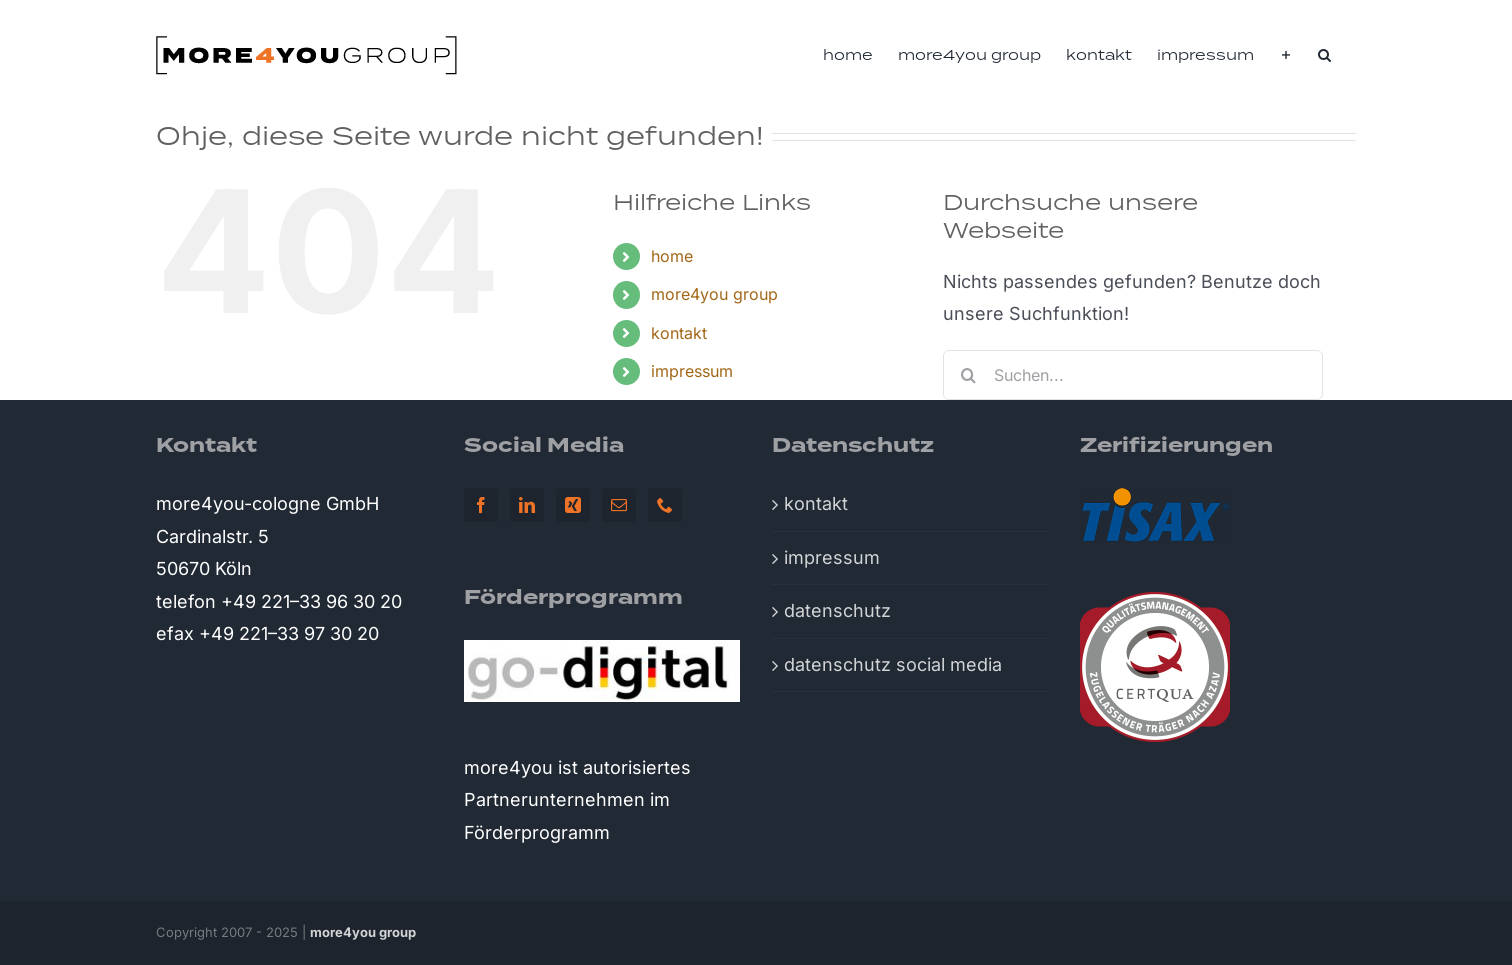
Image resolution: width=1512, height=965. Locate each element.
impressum (692, 371)
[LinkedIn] (527, 505)
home (672, 256)
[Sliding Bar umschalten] (1286, 55)
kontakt (679, 333)
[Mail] (619, 505)
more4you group (714, 294)
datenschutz (837, 610)
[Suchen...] (1133, 375)
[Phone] (665, 505)
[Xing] (573, 505)
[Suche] (968, 375)
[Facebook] (481, 505)
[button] (1324, 55)
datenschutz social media (893, 664)
